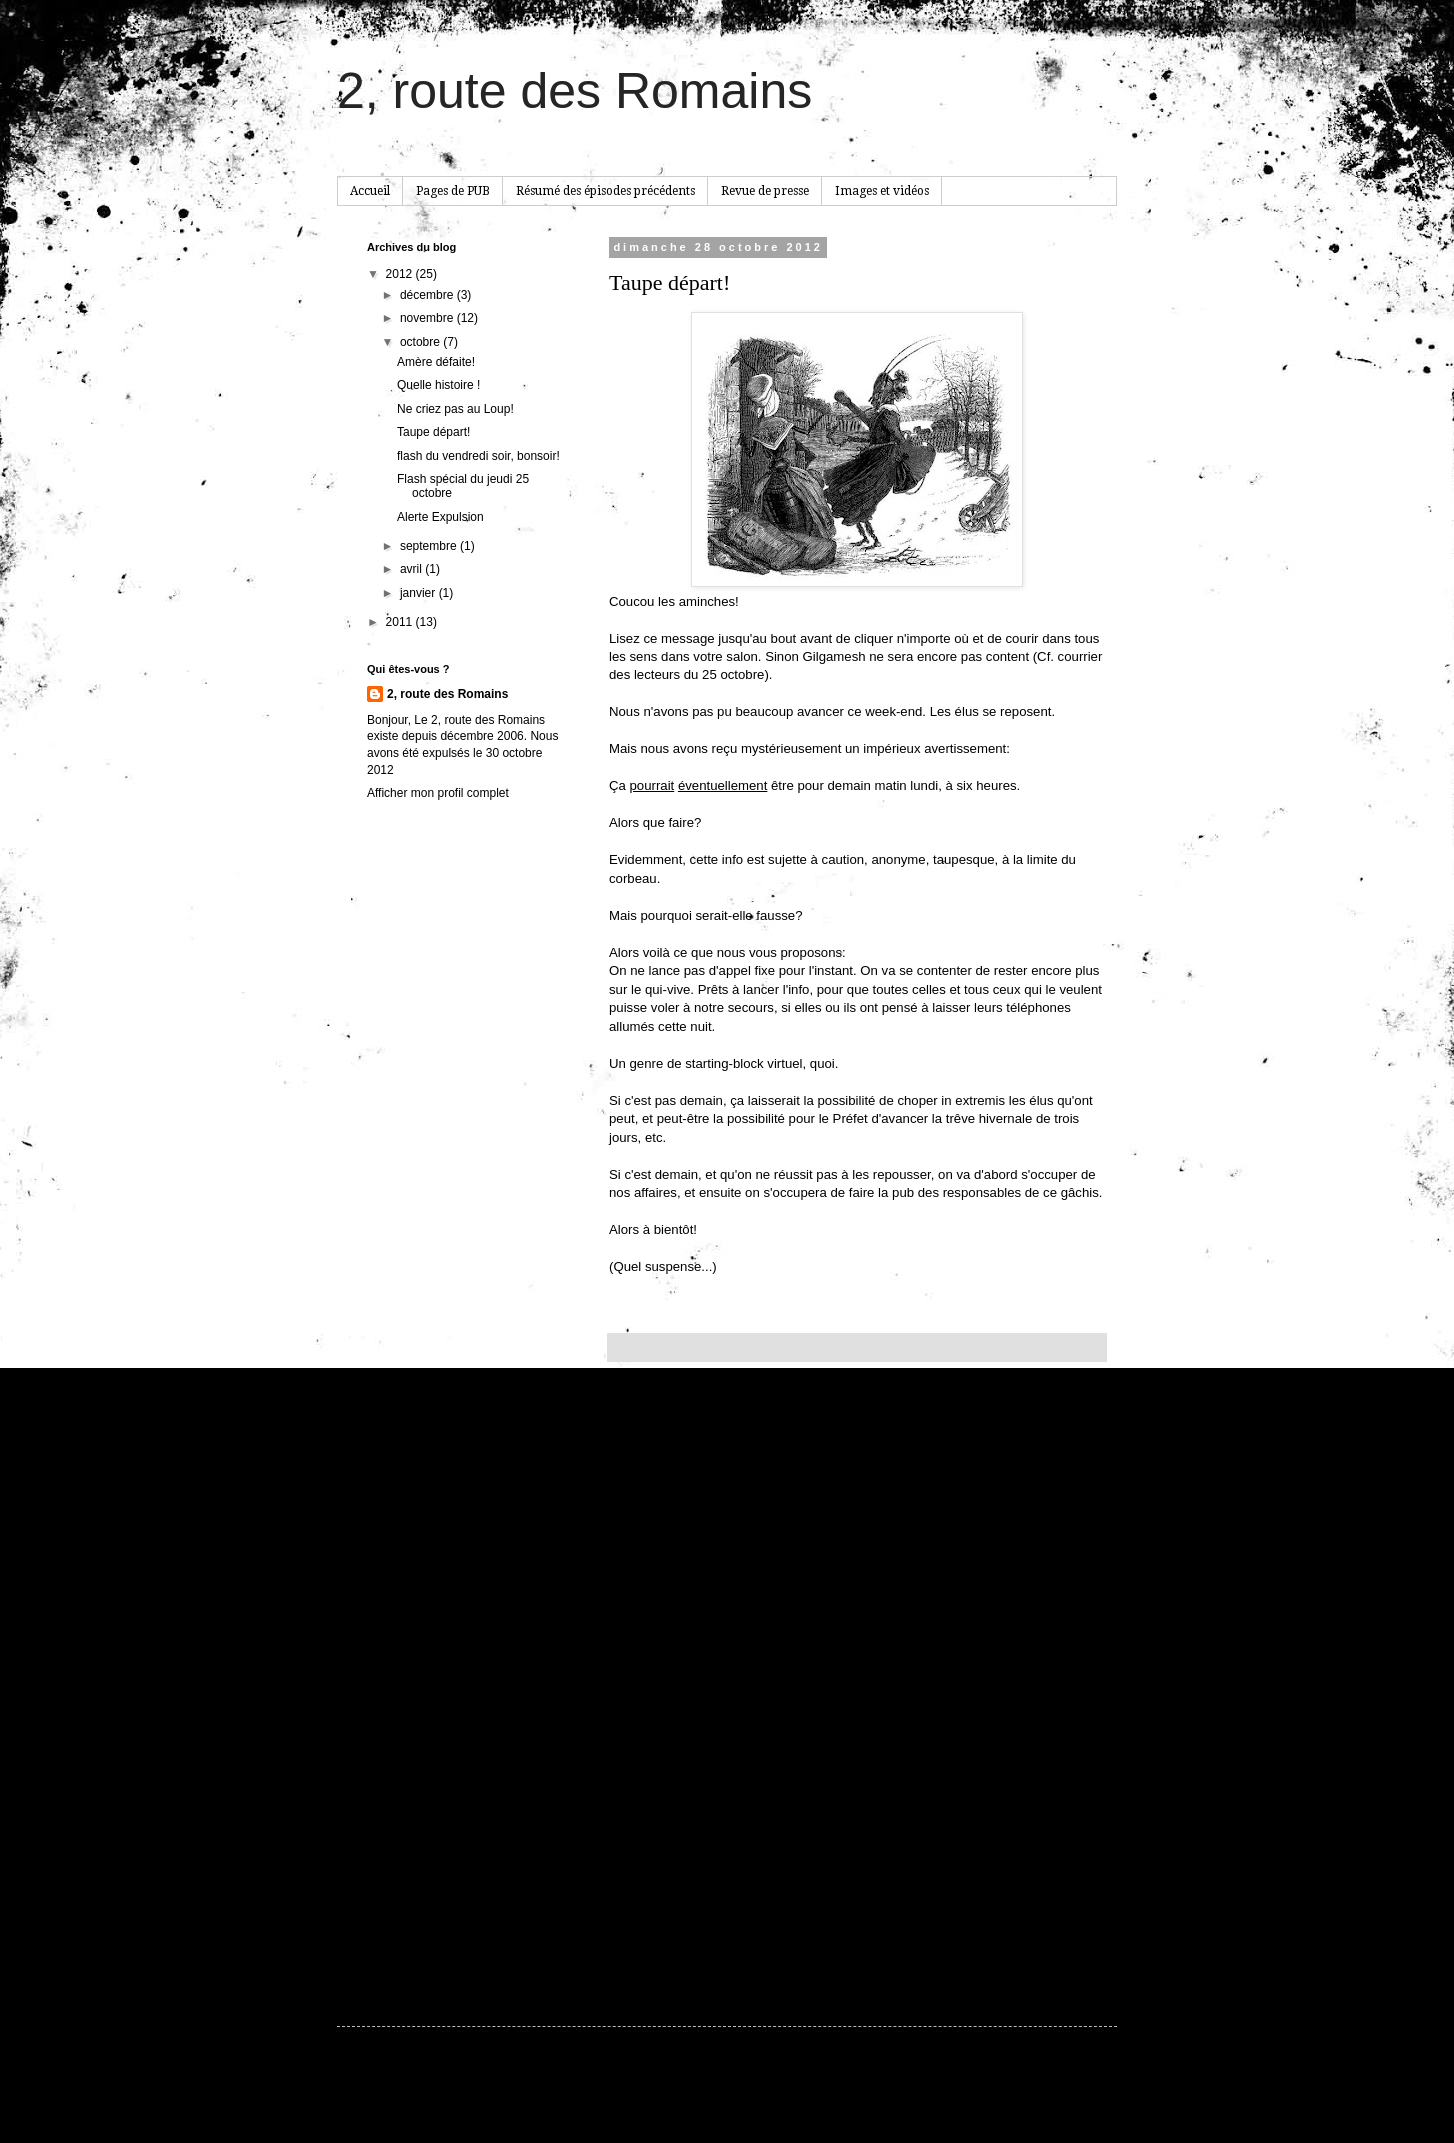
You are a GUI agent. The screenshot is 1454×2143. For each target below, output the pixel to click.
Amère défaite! (436, 362)
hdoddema (774, 2095)
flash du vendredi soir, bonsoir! (478, 456)
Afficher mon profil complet (438, 793)
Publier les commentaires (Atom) (771, 1952)
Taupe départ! (433, 432)
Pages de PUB (453, 191)
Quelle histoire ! (438, 385)
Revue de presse (765, 191)
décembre (428, 295)
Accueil (370, 191)
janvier (419, 593)
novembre (428, 318)
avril (412, 569)
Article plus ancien (1051, 1924)
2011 (401, 622)
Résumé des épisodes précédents (605, 191)
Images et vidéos (882, 191)
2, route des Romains (574, 91)
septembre (430, 546)
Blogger (887, 2095)
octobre (421, 342)
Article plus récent (661, 1924)
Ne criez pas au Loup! (455, 409)
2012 (401, 274)
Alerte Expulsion (440, 517)
